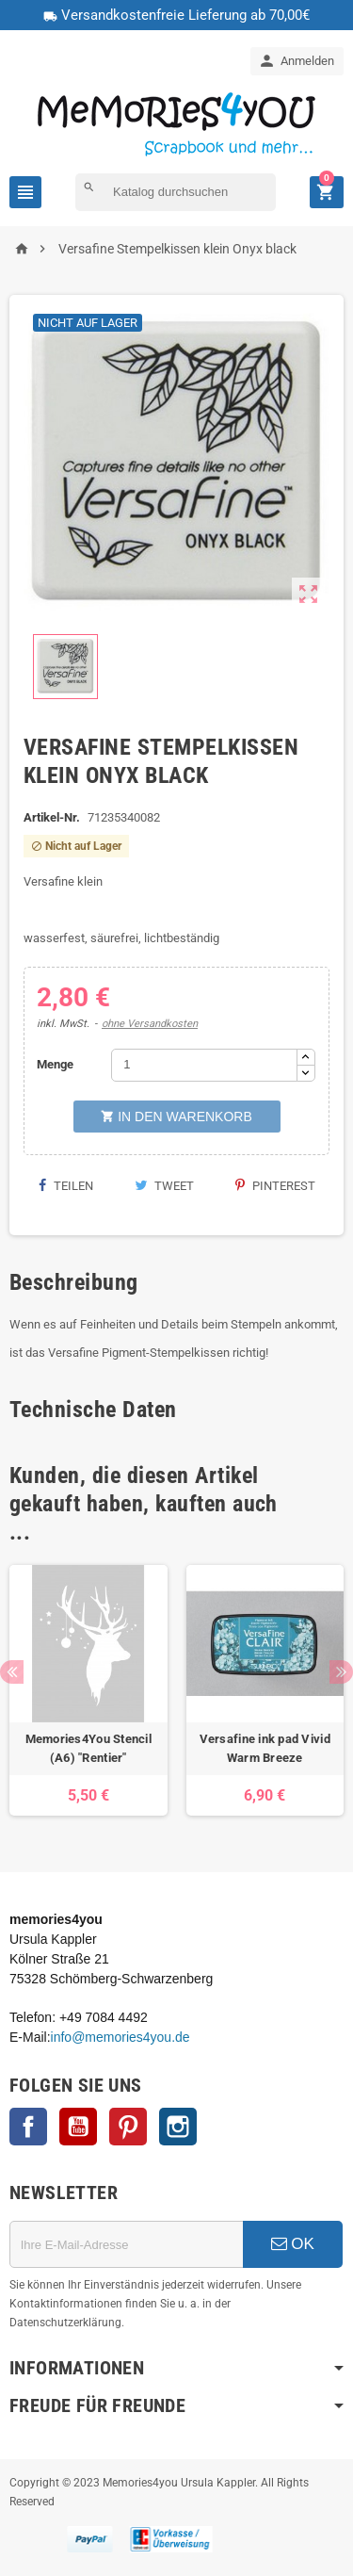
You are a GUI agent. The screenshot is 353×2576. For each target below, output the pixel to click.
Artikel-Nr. (52, 817)
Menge (55, 1064)
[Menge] (204, 1065)
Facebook (28, 2126)
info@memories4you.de (120, 2037)
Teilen (65, 1186)
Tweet (164, 1186)
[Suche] (175, 192)
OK (292, 2244)
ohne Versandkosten (150, 1024)
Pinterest (275, 1186)
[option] (88, 1691)
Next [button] (341, 1672)
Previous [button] (12, 1672)
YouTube (78, 2126)
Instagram (178, 2126)
